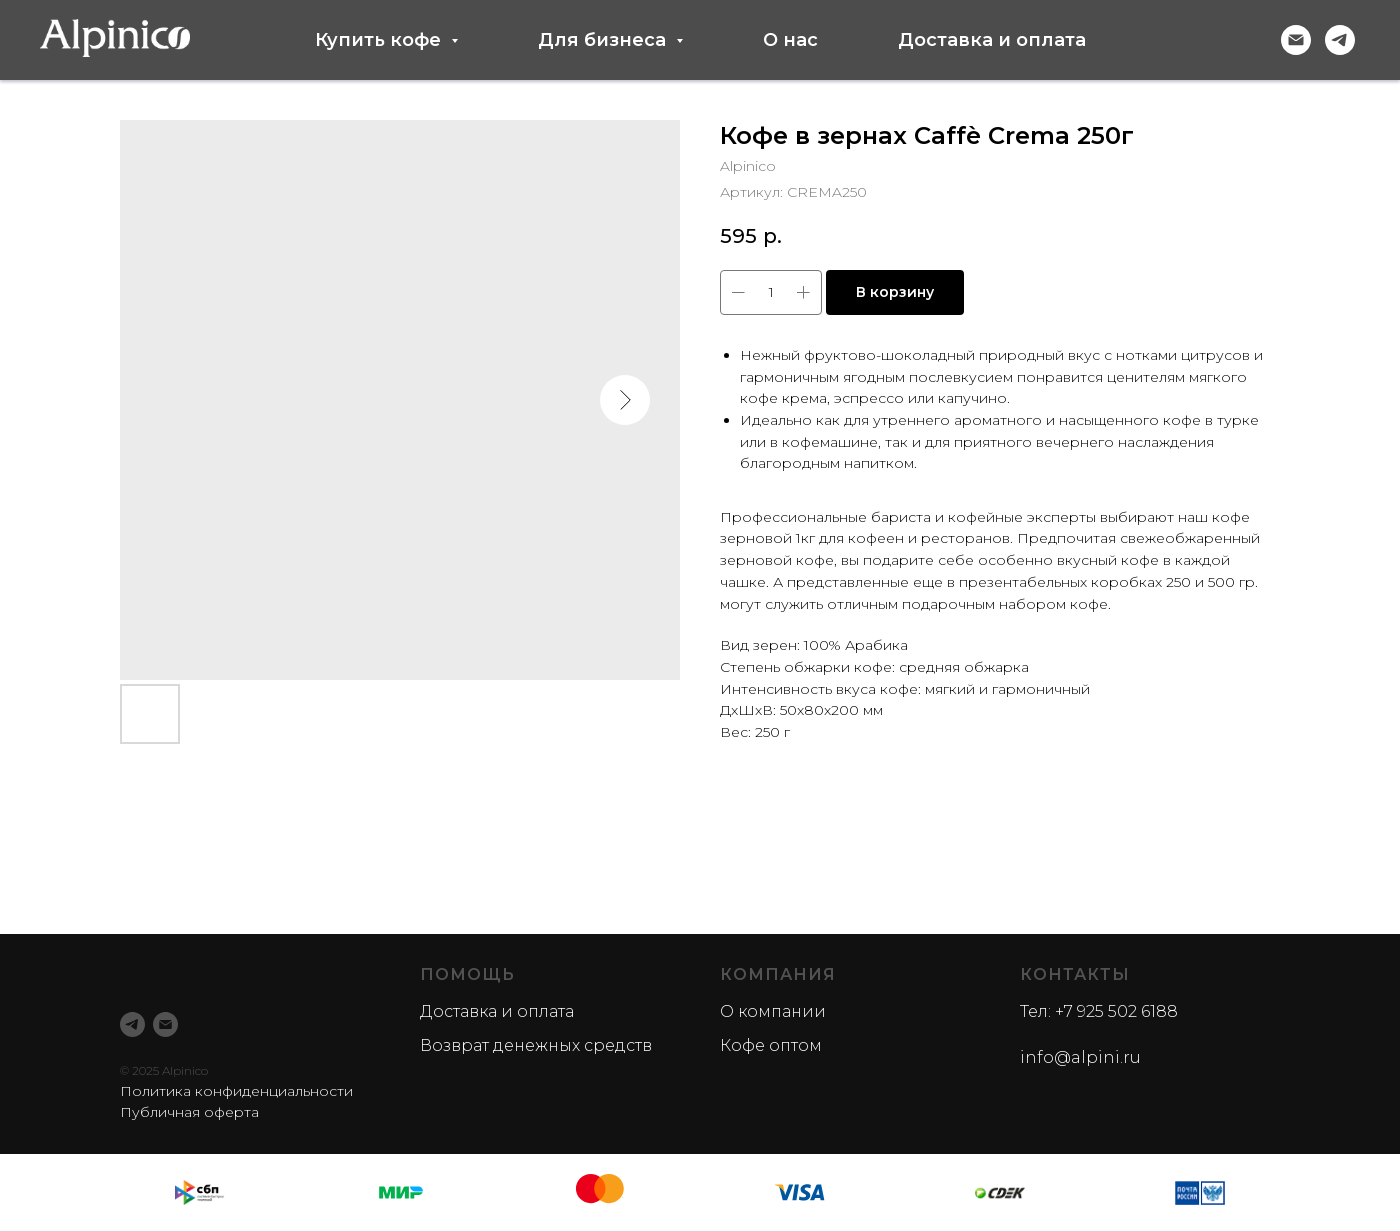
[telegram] (1340, 40)
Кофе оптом (771, 1045)
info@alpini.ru (1080, 1057)
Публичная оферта (189, 1112)
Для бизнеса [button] (604, 40)
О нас (790, 40)
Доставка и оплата (992, 40)
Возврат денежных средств (536, 1045)
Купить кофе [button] (380, 40)
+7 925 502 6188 (1116, 1011)
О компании (773, 1011)
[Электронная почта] (1296, 40)
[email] (165, 1024)
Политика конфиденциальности (236, 1091)
